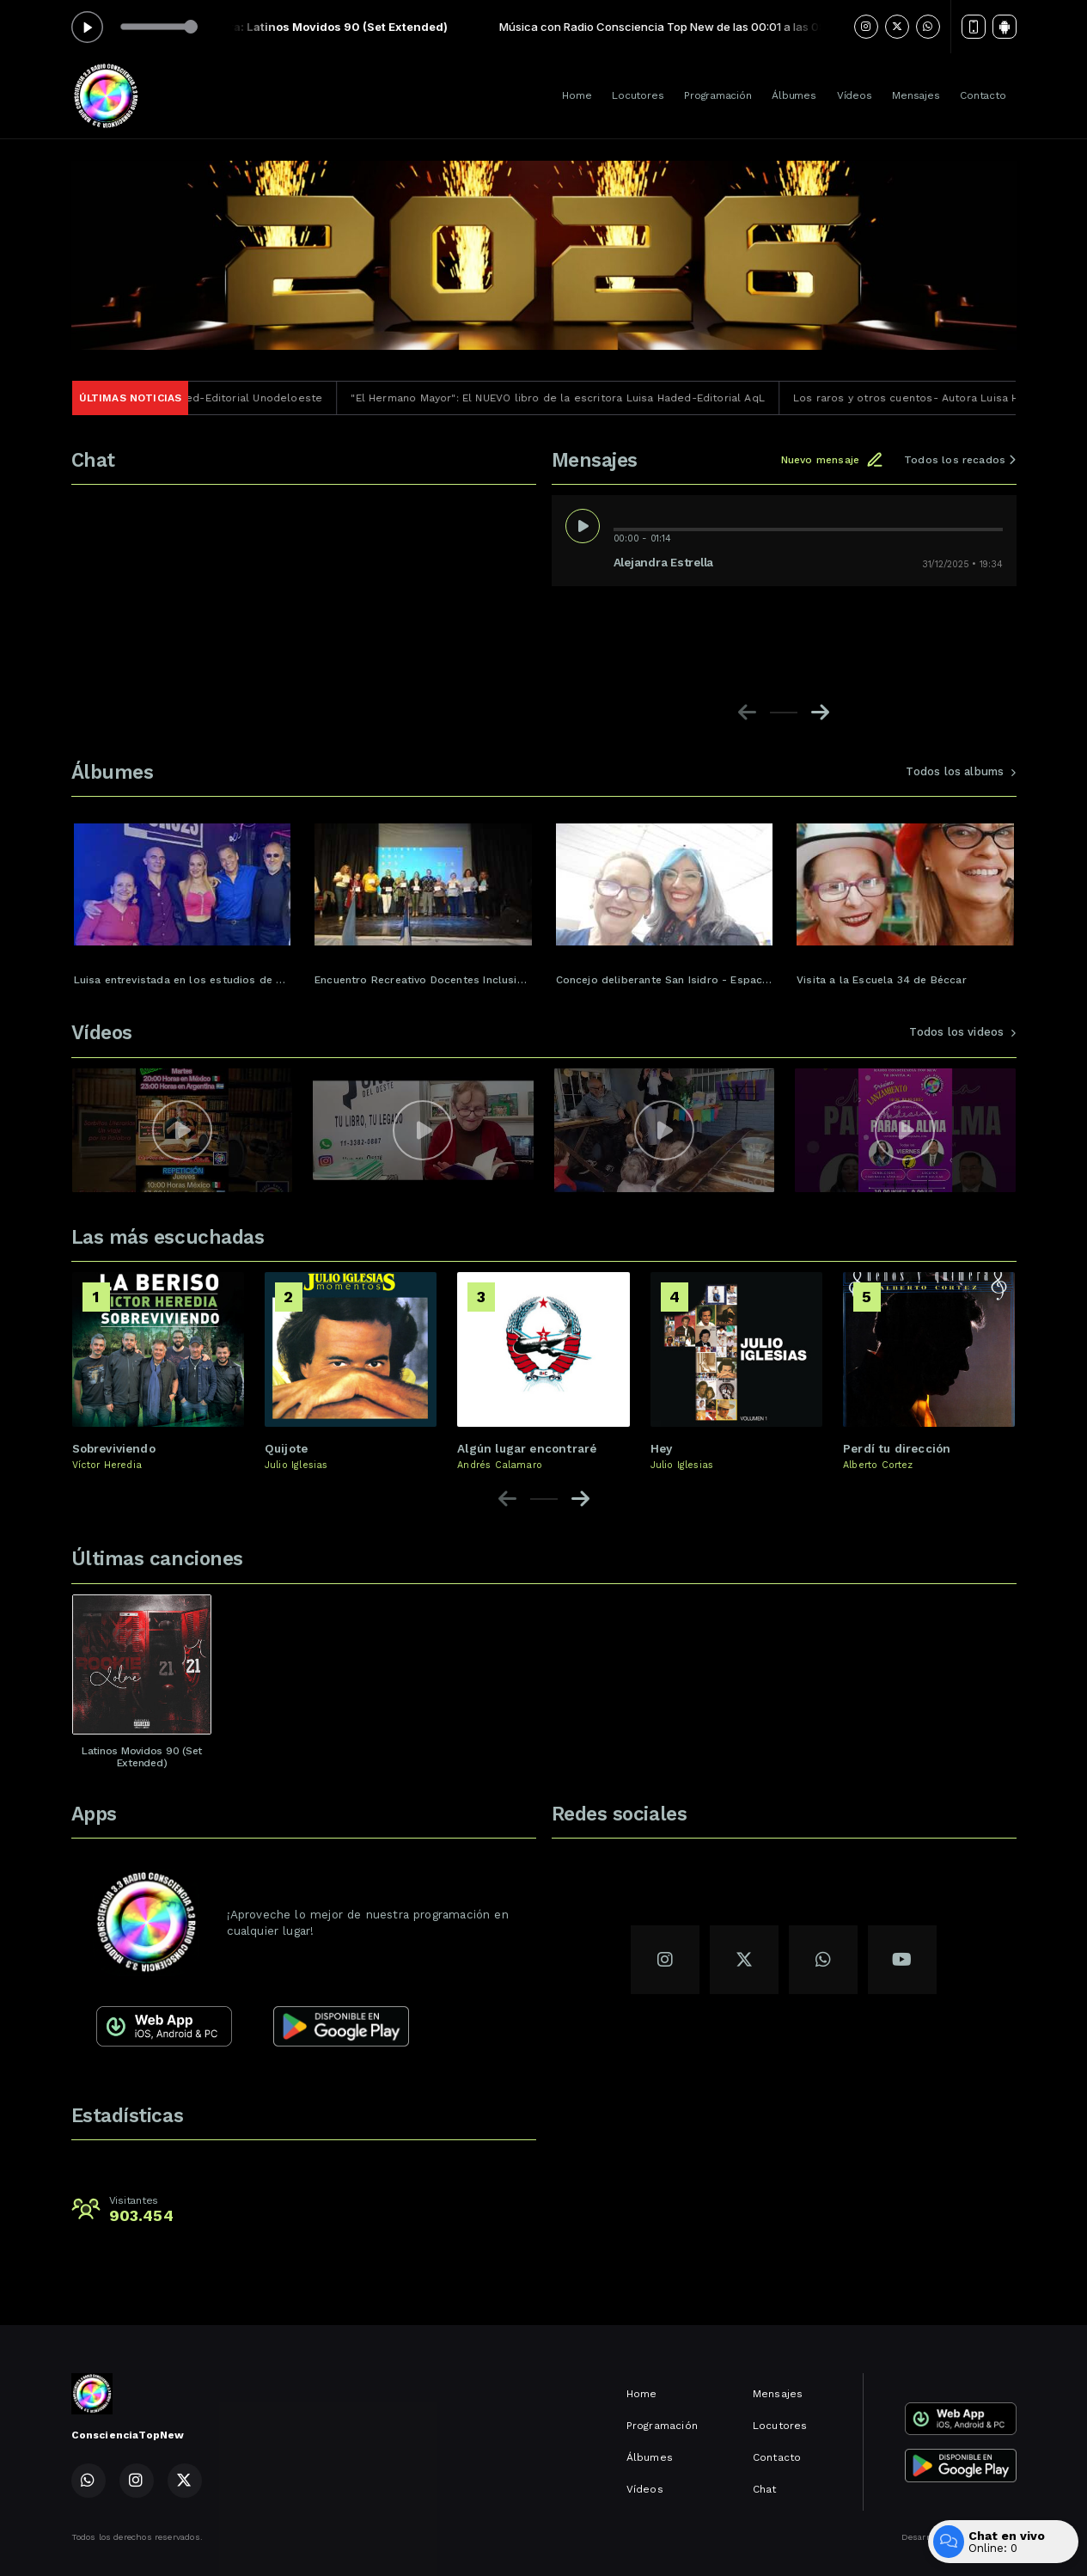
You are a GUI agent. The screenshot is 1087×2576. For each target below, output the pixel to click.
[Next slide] (820, 712)
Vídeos (854, 95)
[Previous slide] (747, 712)
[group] (182, 897)
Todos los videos (962, 1031)
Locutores (637, 95)
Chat (765, 2489)
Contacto (982, 95)
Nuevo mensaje (832, 459)
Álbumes (793, 95)
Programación (717, 95)
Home (576, 95)
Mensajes (915, 95)
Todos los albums (961, 771)
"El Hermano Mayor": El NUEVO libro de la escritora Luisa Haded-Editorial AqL (586, 398)
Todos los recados (960, 460)
